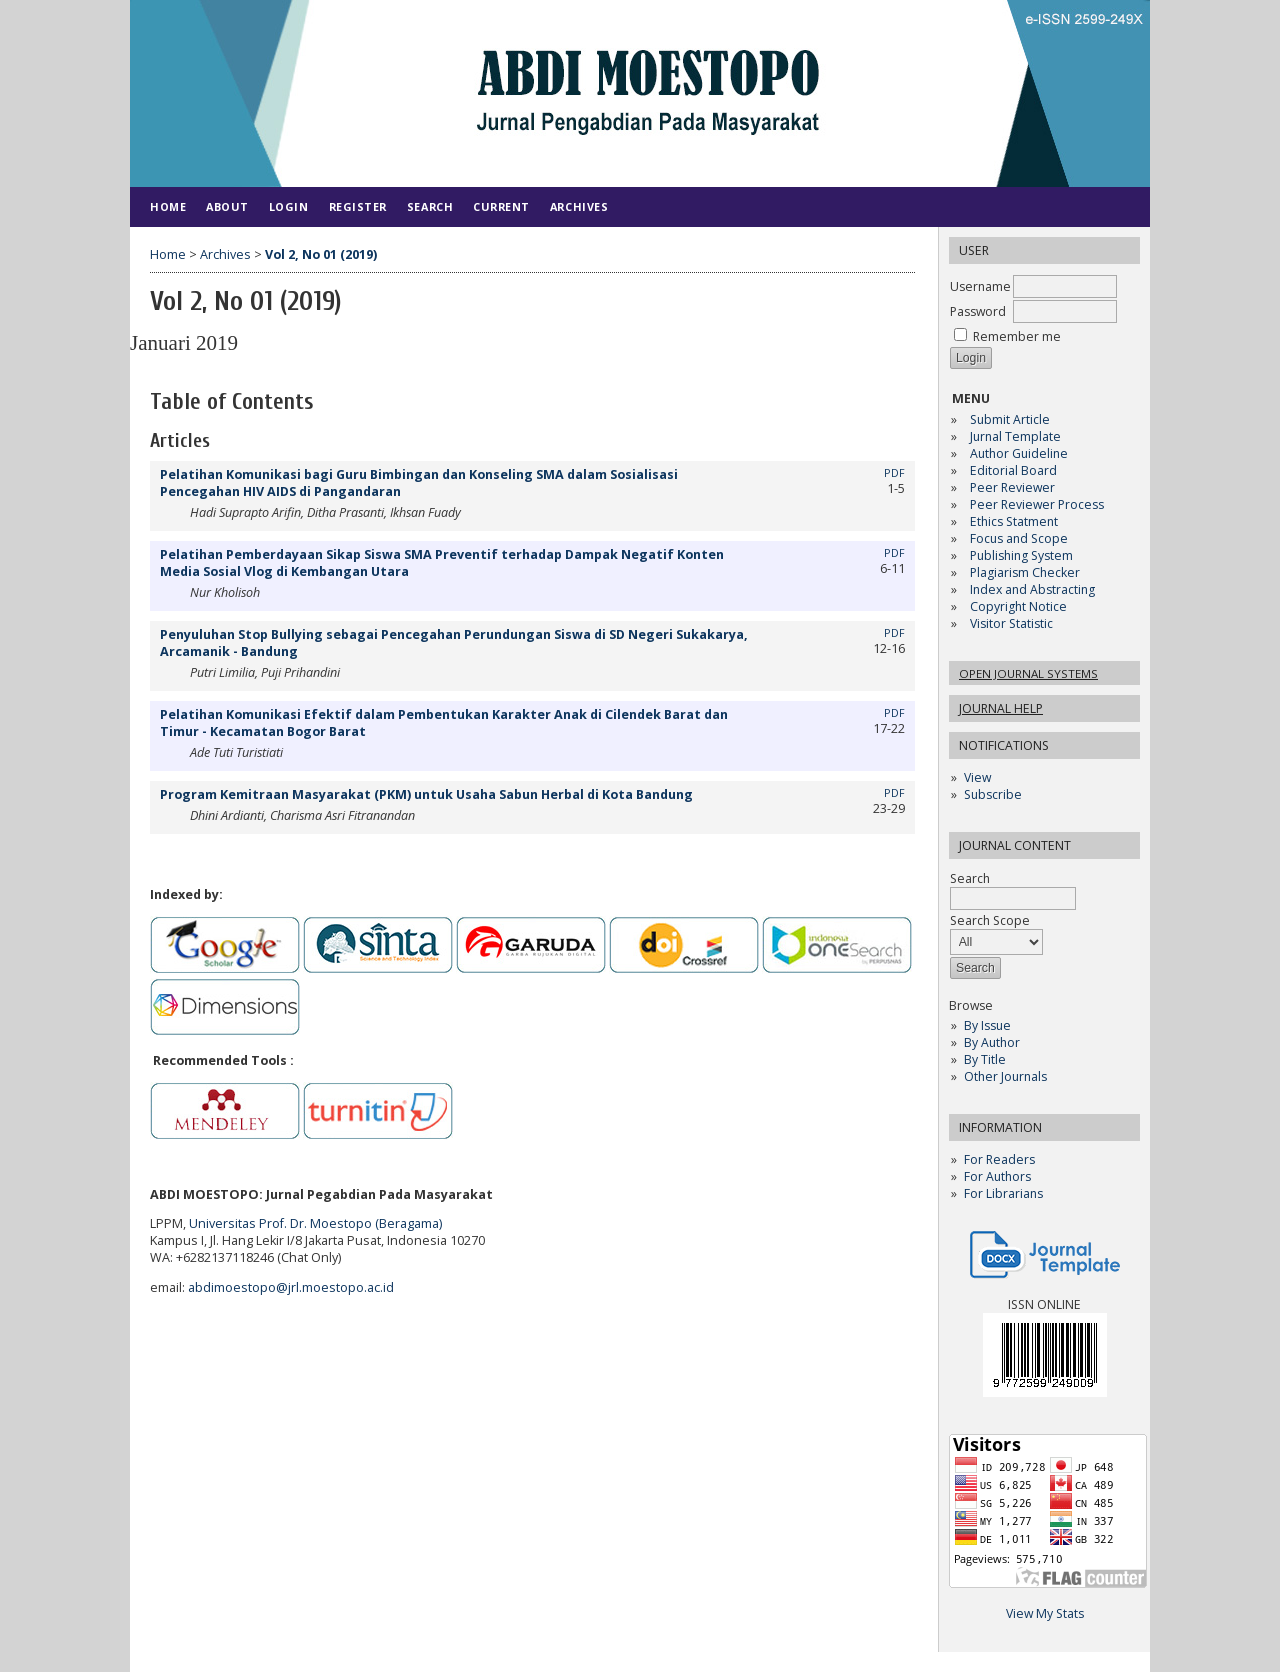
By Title (985, 1059)
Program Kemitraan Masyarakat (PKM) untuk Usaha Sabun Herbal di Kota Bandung (426, 794)
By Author (992, 1042)
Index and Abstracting (1032, 589)
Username (980, 286)
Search (430, 206)
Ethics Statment (1014, 521)
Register (358, 206)
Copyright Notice (1018, 606)
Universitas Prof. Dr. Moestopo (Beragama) (315, 1223)
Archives (579, 206)
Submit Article (1010, 419)
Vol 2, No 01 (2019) (321, 254)
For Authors (997, 1176)
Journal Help (1001, 708)
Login (289, 206)
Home (168, 206)
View (977, 777)
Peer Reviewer (1012, 487)
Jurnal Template (1015, 436)
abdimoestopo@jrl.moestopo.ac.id (291, 1287)
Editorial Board (1013, 470)
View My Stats (1045, 1613)
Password (978, 311)
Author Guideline (1019, 453)
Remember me (1017, 336)
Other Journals (1005, 1076)
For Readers (999, 1159)
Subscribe (993, 794)
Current (501, 206)
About (227, 206)
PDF (894, 473)
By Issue (987, 1025)
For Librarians (1003, 1193)
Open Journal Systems (1028, 673)
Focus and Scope (1019, 538)
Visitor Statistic (1011, 623)
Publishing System (1021, 555)
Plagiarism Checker (1025, 572)
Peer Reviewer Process (1038, 504)
